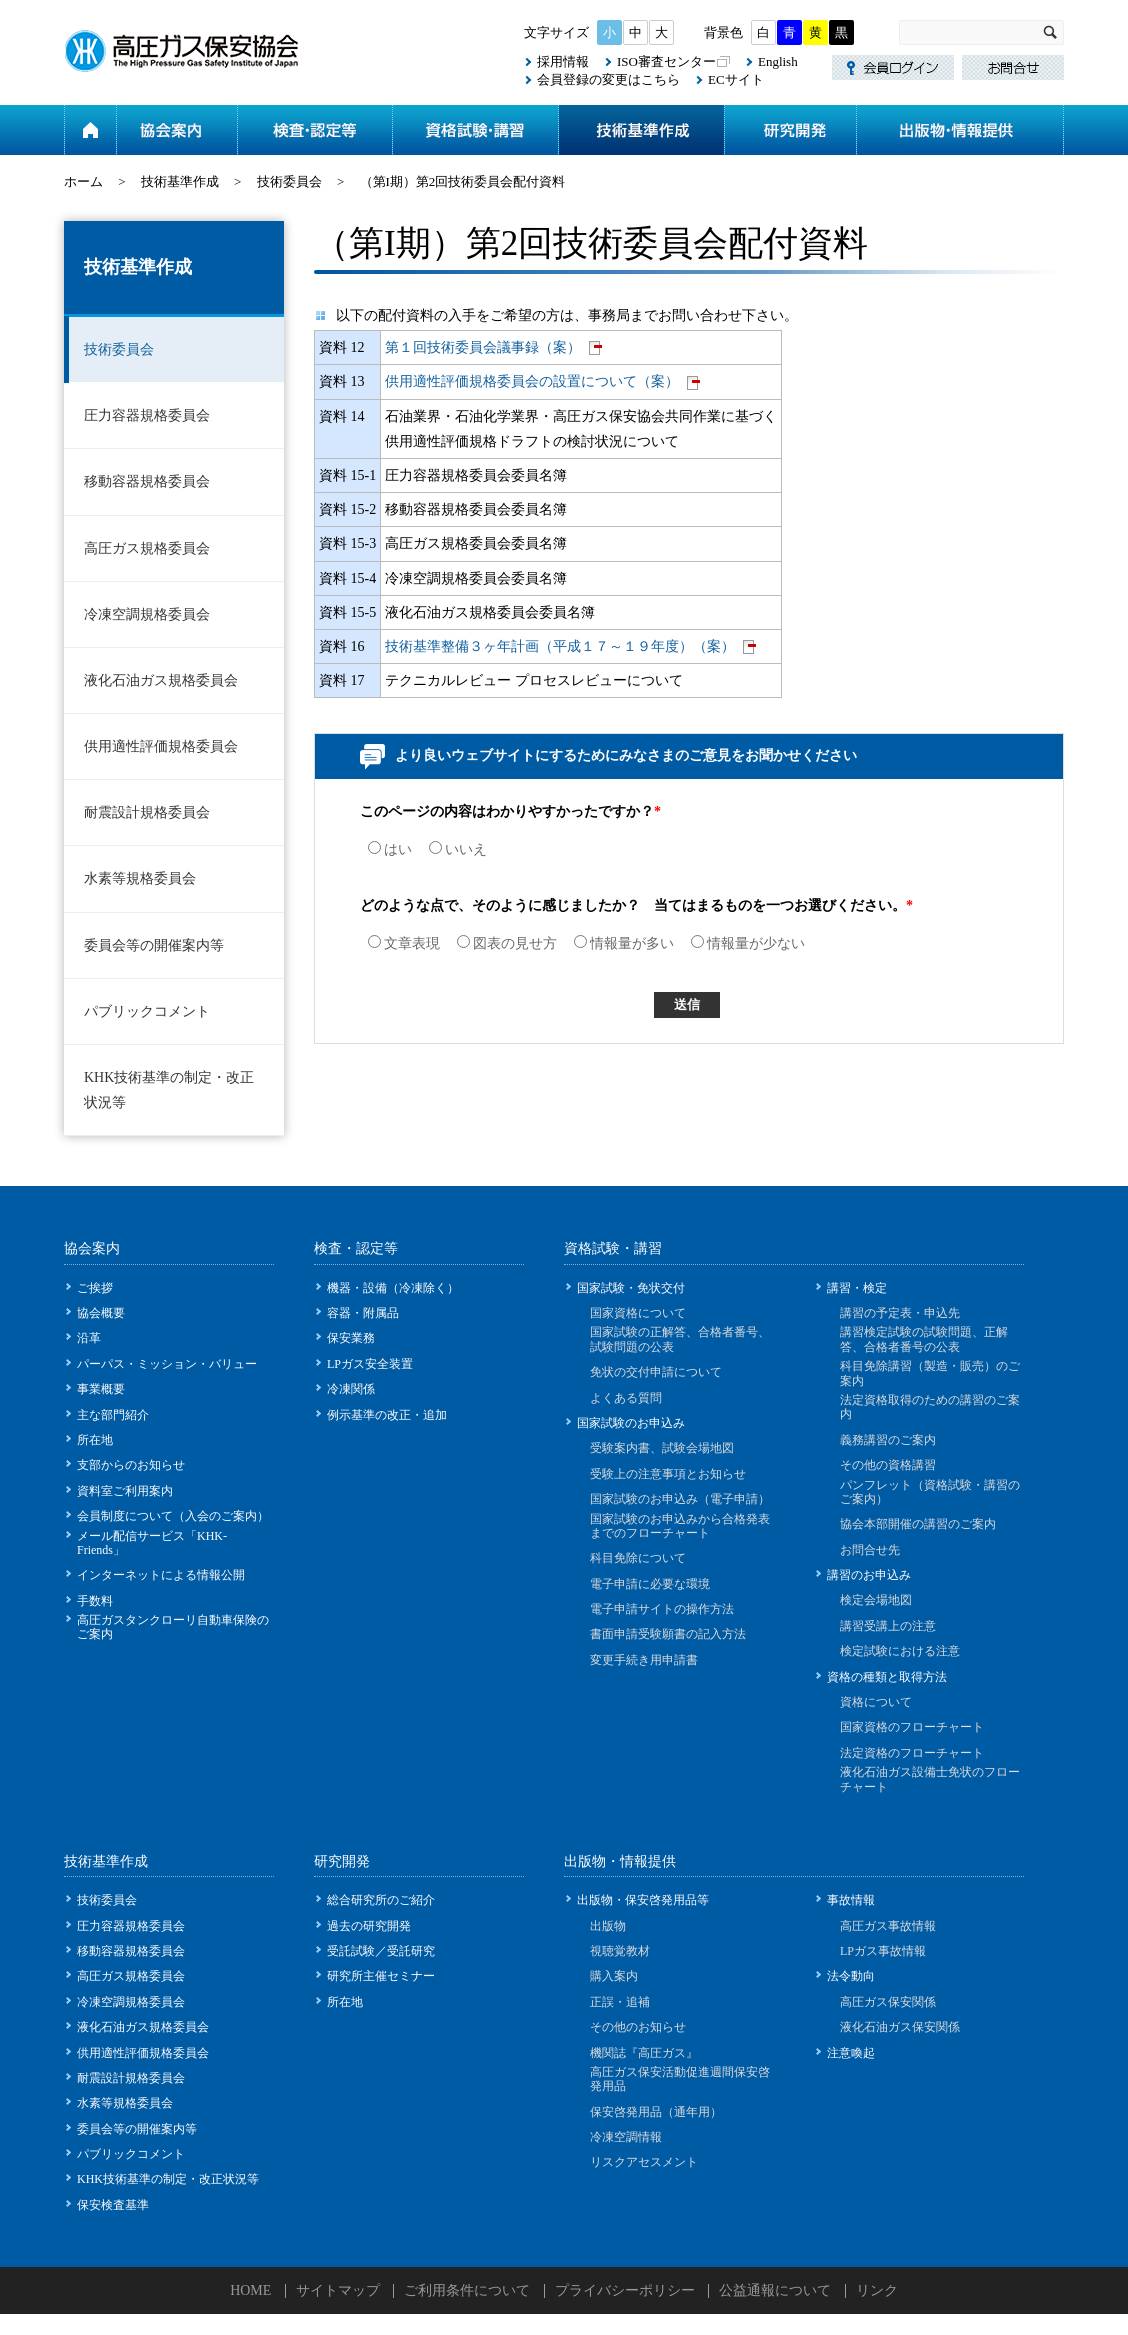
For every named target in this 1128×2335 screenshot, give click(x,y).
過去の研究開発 (369, 1926)
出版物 (608, 1926)
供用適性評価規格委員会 (161, 746)
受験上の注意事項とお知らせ (668, 1474)
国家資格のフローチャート (912, 1727)
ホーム (90, 130)
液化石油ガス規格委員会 (161, 680)
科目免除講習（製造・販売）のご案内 (930, 1373)
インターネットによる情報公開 (161, 1575)
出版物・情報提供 (960, 130)
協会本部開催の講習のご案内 (918, 1524)
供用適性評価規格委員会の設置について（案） (532, 381)
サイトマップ (338, 2290)
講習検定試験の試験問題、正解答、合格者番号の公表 (924, 1339)
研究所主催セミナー (381, 1976)
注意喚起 (851, 2053)
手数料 (95, 1601)
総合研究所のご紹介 (381, 1900)
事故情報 (851, 1900)
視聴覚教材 (620, 1951)
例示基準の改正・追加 (387, 1415)
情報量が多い (624, 943)
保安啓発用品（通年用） (656, 2112)
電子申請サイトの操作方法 (662, 1609)
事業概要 (101, 1389)
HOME (250, 2290)
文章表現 (404, 943)
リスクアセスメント (644, 2162)
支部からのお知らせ (131, 1465)
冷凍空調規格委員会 (147, 614)
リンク (877, 2290)
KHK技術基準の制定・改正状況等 (169, 1090)
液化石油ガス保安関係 (900, 2027)
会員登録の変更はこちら (608, 79)
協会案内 (176, 130)
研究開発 (790, 130)
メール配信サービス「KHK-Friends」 (152, 1543)
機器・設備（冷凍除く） (393, 1288)
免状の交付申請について (656, 1372)
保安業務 (351, 1338)
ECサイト (736, 79)
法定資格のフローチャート (912, 1753)
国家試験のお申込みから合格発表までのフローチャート (680, 1526)
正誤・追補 (620, 2002)
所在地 (95, 1440)
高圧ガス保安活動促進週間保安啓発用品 (680, 2079)
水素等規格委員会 (140, 878)
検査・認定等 (314, 130)
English (778, 61)
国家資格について (638, 1313)
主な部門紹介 (113, 1415)
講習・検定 (857, 1288)
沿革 (89, 1338)
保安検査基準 (113, 2205)
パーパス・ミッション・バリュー (167, 1364)
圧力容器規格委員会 (147, 415)
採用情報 (563, 61)
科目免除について (638, 1558)
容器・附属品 (363, 1313)
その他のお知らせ (638, 2027)
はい (390, 849)
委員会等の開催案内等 (154, 945)
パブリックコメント (147, 1011)
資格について (876, 1702)
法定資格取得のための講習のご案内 (930, 1407)
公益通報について (775, 2290)
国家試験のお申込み (631, 1423)
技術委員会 (289, 181)
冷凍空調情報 (626, 2137)
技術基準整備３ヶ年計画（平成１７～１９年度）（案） (560, 646)
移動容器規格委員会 (147, 481)
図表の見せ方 (507, 943)
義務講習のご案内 (888, 1440)
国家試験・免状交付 (631, 1288)
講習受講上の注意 (888, 1626)
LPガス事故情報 (883, 1951)
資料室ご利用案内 (125, 1491)
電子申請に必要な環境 (650, 1584)
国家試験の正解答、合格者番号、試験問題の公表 (680, 1339)
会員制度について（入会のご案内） (173, 1516)
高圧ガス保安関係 (888, 2002)
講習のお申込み (869, 1575)
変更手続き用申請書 (644, 1660)
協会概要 (101, 1313)
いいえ (458, 849)
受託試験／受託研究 (381, 1951)
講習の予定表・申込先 (900, 1313)
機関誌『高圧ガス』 (644, 2053)
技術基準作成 (641, 130)
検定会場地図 (876, 1600)
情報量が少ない (748, 943)
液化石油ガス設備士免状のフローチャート (930, 1779)
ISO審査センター (666, 61)
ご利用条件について (467, 2290)
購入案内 (614, 1976)
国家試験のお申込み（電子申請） (680, 1499)
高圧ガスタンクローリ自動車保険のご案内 (173, 1627)
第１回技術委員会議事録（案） (483, 347)
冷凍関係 (351, 1389)
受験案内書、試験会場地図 (662, 1448)
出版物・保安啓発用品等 (643, 1900)
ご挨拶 (95, 1288)
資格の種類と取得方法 (887, 1677)
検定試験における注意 (900, 1651)
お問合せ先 (870, 1550)
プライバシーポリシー (625, 2290)
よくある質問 (626, 1398)
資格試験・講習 (475, 130)
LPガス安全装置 (370, 1364)
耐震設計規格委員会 (147, 812)
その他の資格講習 (888, 1465)
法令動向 (851, 1976)
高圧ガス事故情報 (888, 1926)
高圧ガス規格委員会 (147, 548)
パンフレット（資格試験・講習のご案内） (930, 1492)
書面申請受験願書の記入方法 (668, 1634)
